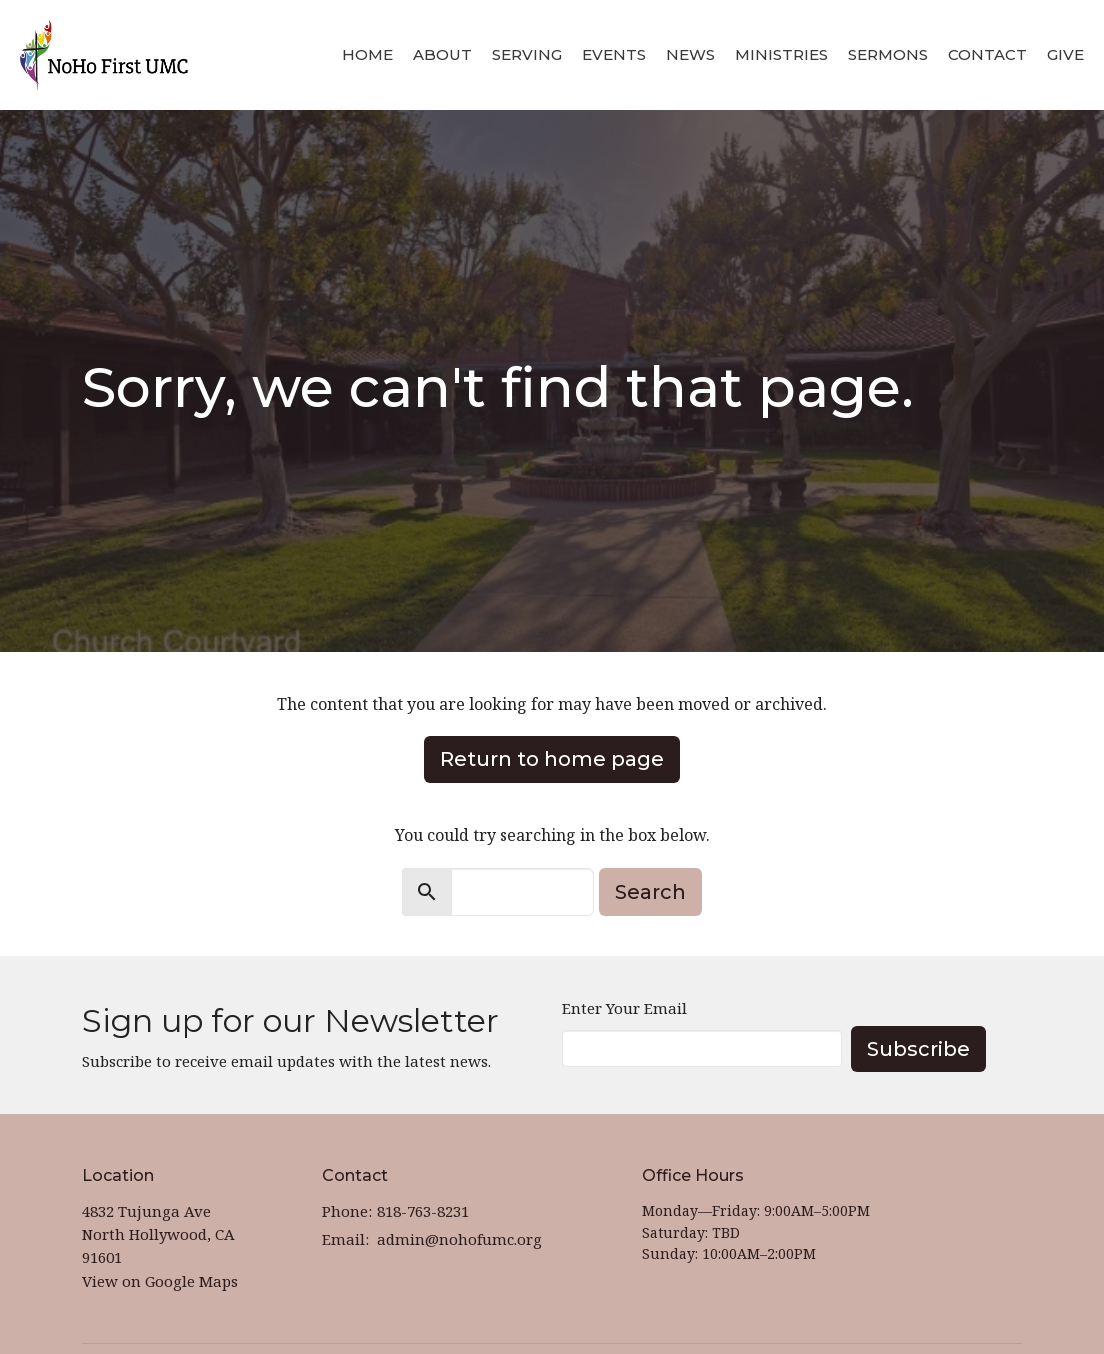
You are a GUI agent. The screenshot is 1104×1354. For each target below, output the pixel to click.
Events (614, 54)
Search (650, 892)
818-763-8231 (423, 1211)
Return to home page (552, 759)
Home (367, 54)
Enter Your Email (624, 1008)
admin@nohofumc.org (459, 1239)
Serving (527, 54)
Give (1065, 54)
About (442, 54)
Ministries (781, 54)
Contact (987, 54)
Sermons (888, 54)
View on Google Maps (160, 1281)
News (690, 54)
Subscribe (918, 1049)
